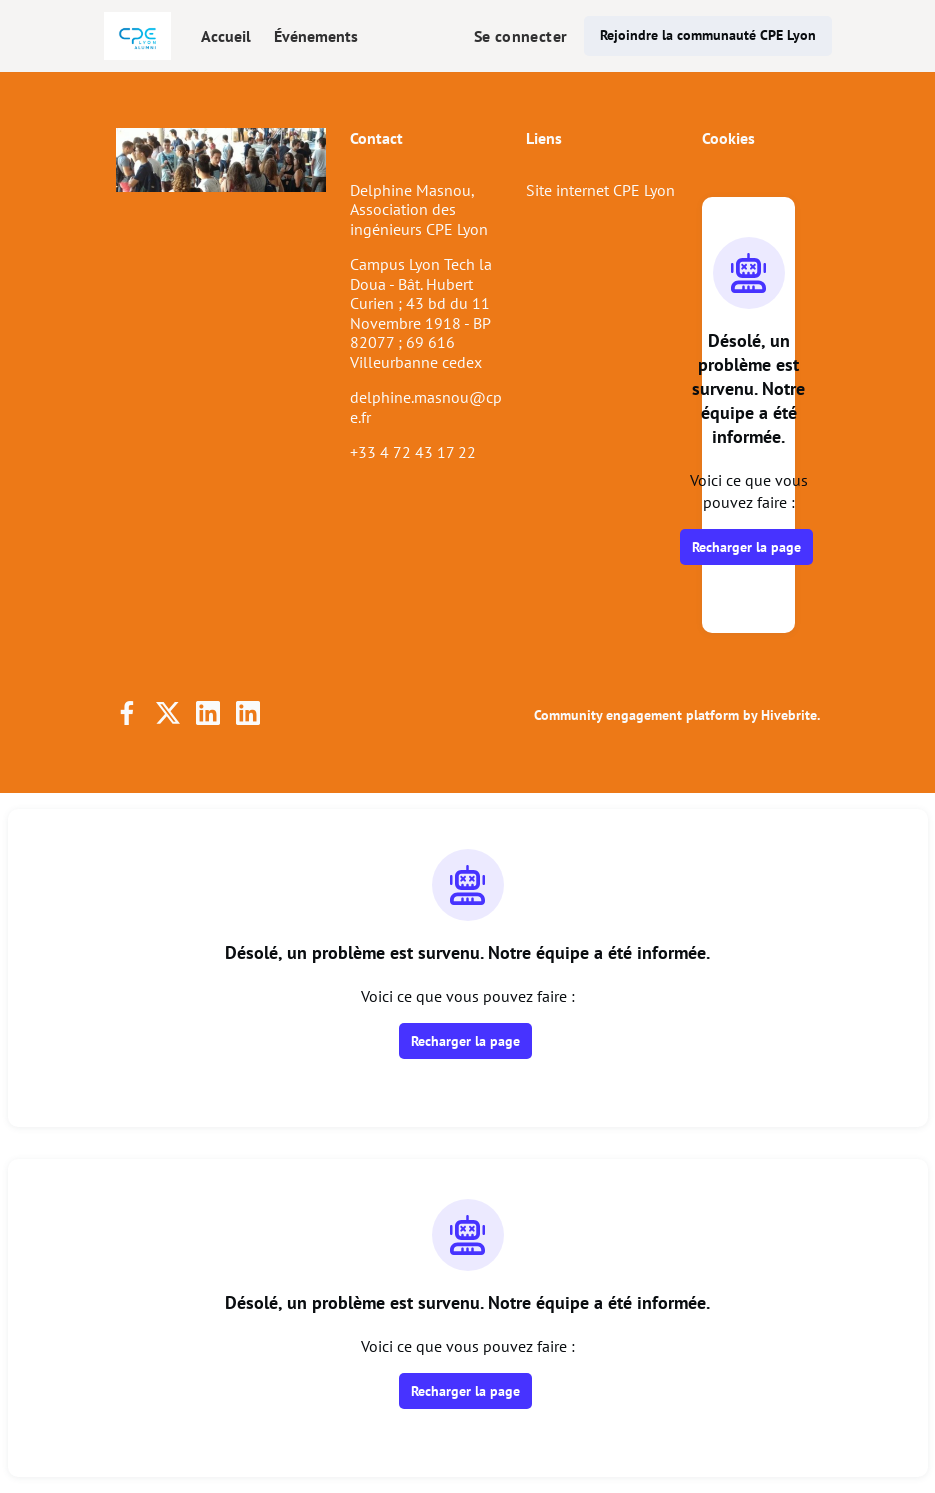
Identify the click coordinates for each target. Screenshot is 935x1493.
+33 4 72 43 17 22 (413, 452)
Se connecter (521, 36)
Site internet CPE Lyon (600, 190)
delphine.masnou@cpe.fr (426, 407)
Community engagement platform (636, 715)
